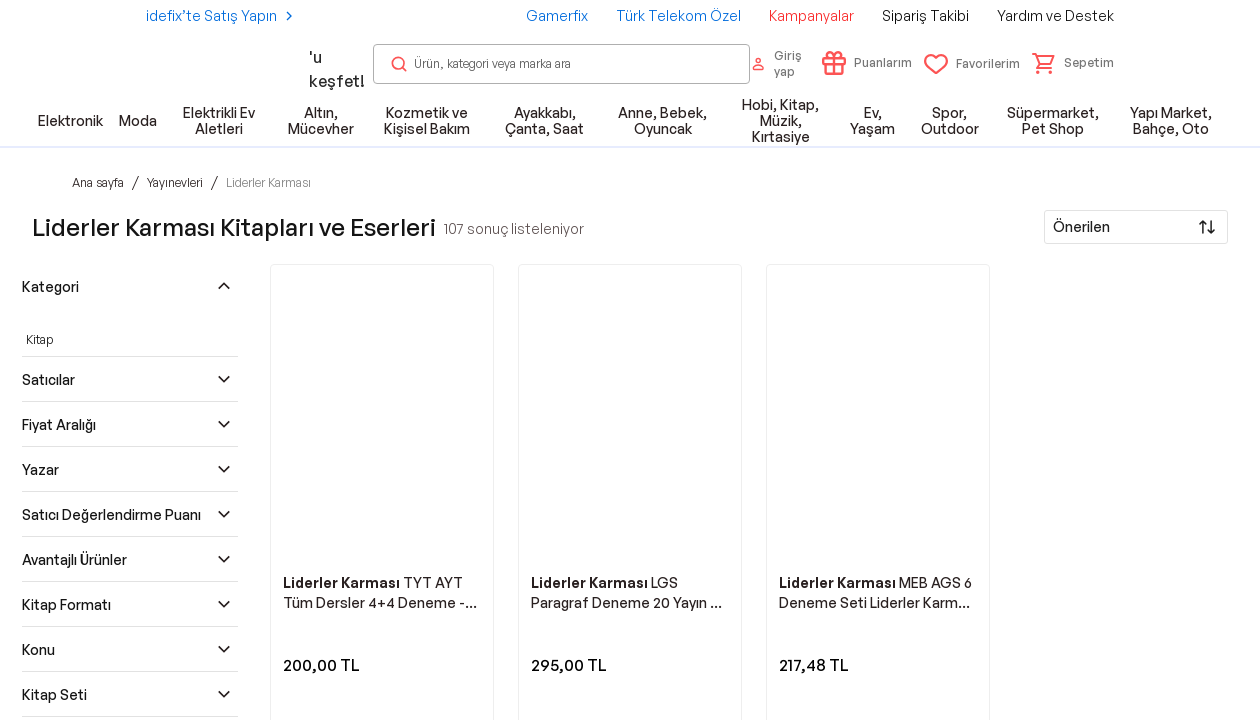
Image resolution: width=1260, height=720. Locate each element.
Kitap (39, 339)
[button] (1073, 63)
